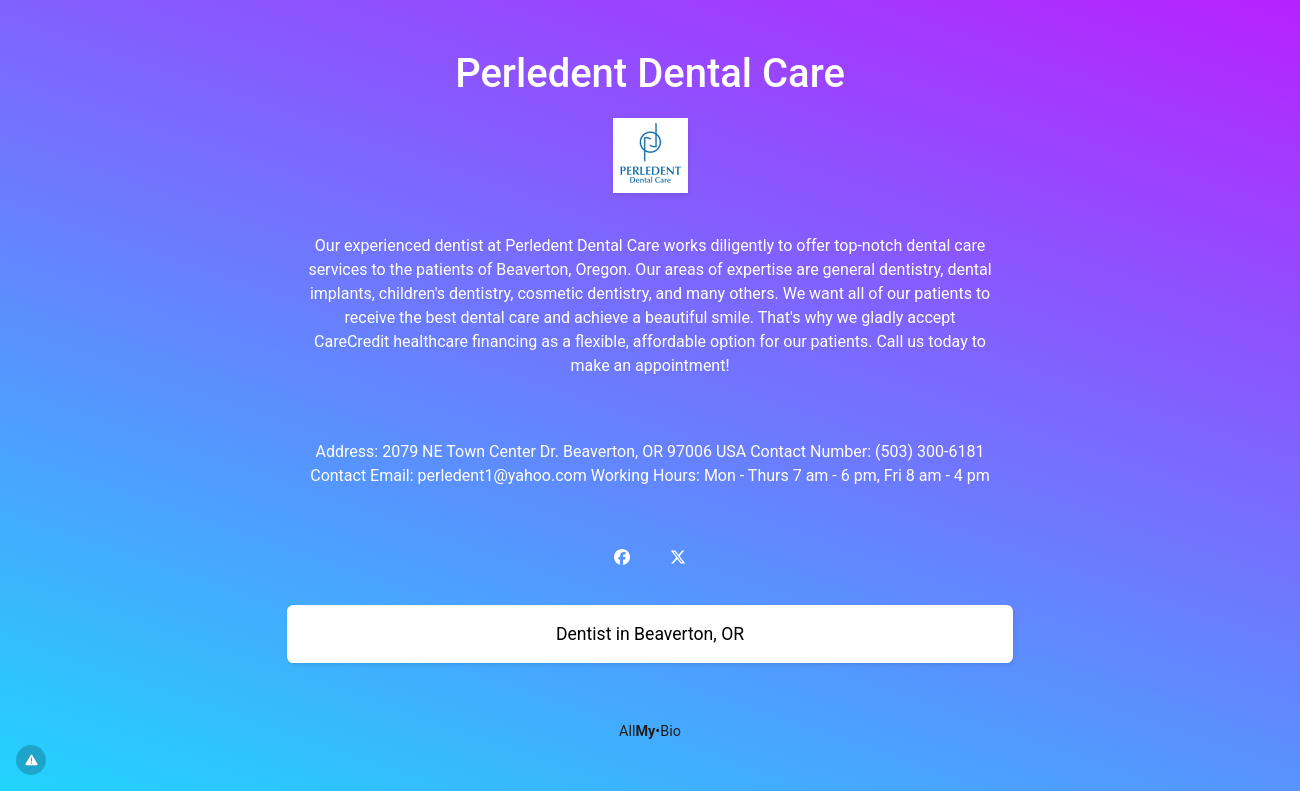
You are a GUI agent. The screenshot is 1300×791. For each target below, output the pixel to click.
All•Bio (650, 731)
